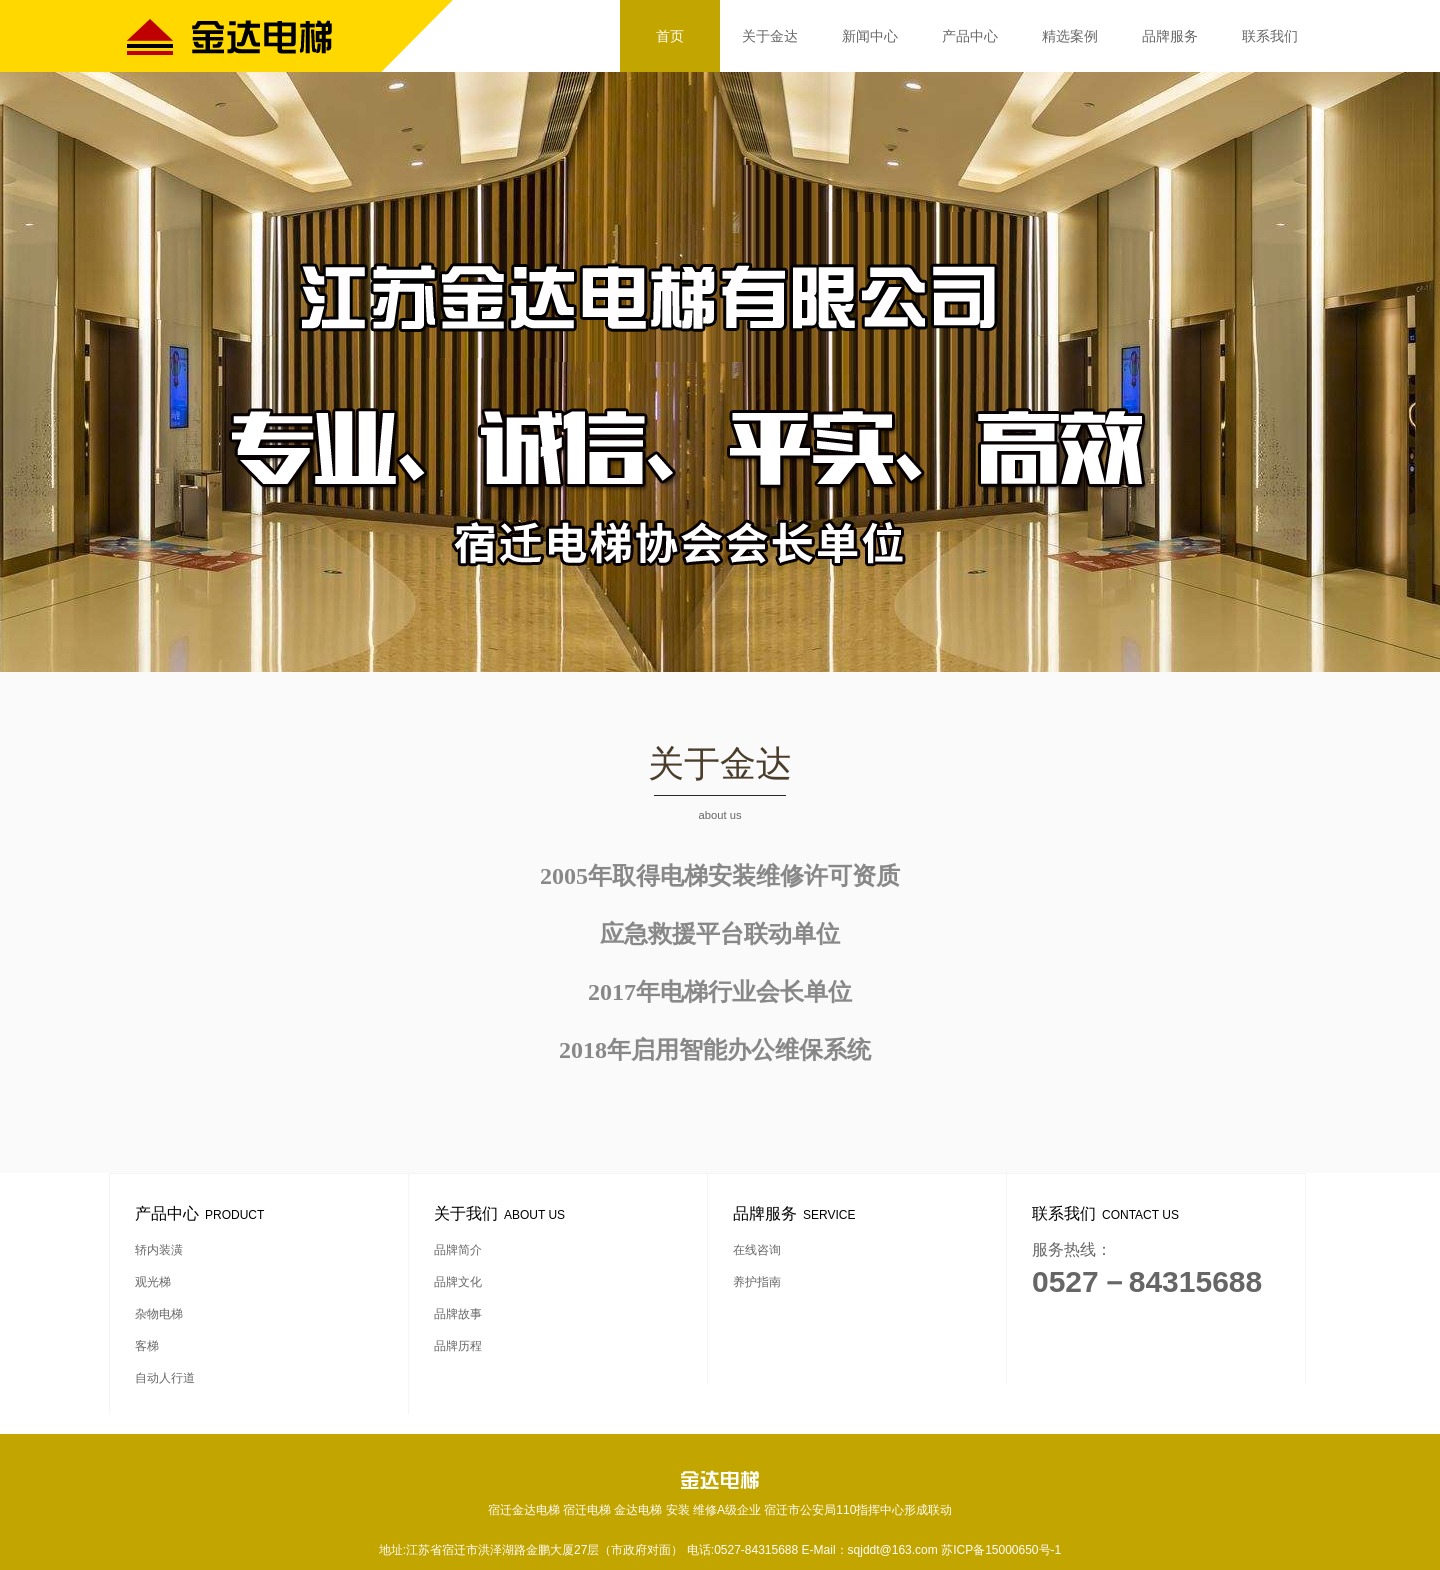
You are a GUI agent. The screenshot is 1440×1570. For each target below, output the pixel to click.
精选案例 (1070, 36)
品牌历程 (458, 1346)
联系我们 (1270, 36)
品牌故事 (458, 1314)
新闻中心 (870, 36)
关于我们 (502, 1213)
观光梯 (153, 1282)
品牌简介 (458, 1250)
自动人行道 (165, 1378)
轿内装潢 (159, 1250)
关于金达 (770, 36)
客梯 (147, 1346)
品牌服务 (1170, 36)
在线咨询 (757, 1250)
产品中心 (970, 36)
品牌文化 (458, 1282)
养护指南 (757, 1282)
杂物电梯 (159, 1314)
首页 (670, 36)
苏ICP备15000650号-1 (1001, 1550)
